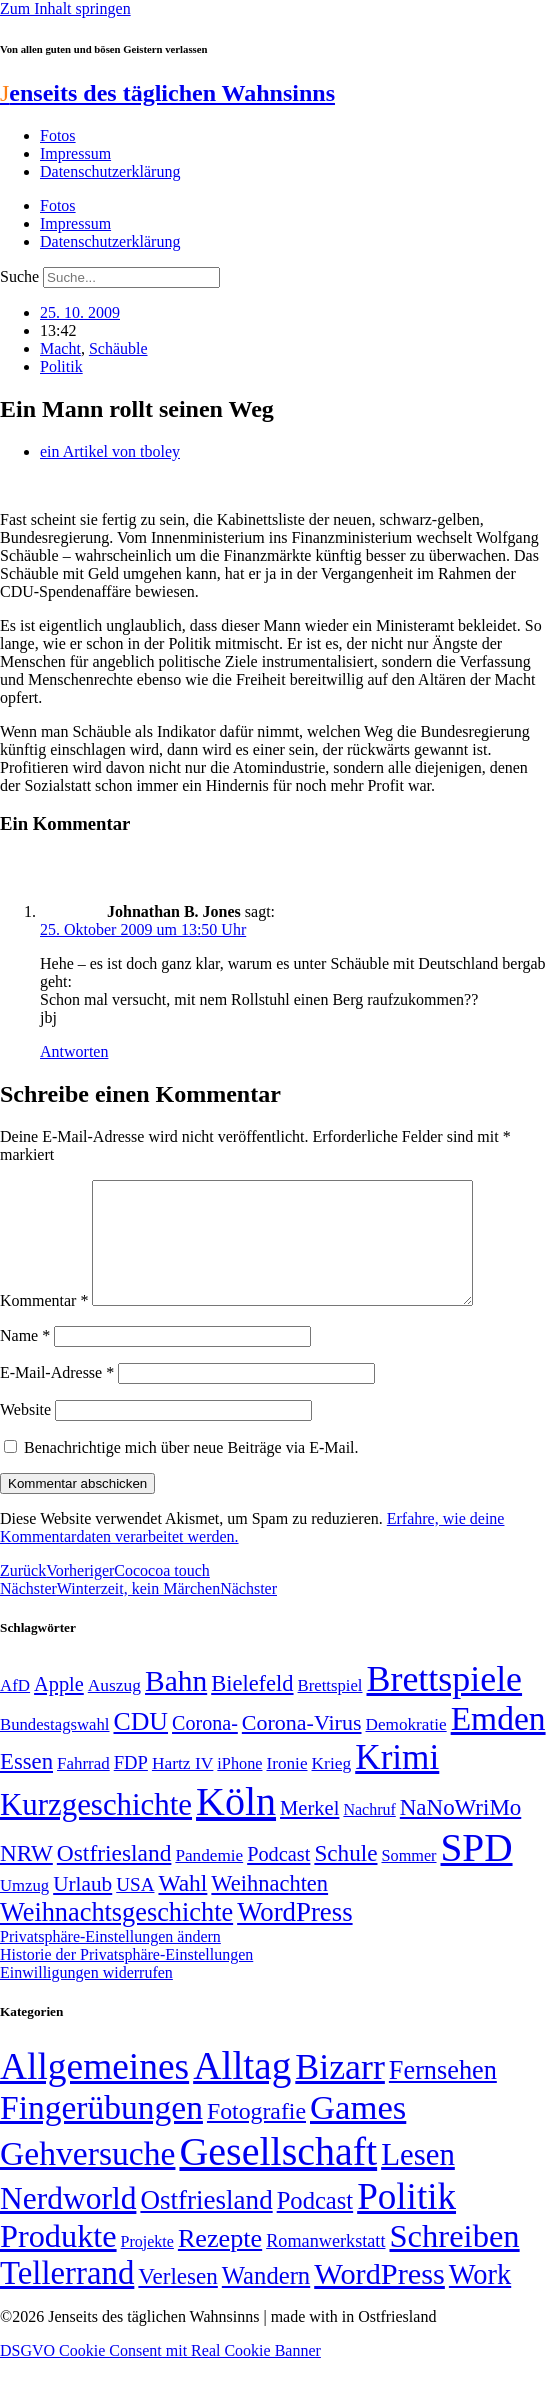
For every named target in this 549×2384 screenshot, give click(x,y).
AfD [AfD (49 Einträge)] (15, 1709)
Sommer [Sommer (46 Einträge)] (408, 1880)
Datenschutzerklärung (110, 171)
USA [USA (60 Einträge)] (135, 1908)
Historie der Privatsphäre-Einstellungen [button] (126, 1978)
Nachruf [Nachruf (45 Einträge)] (369, 1833)
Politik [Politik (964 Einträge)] (406, 2220)
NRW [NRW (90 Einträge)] (26, 1877)
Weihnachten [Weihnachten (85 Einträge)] (269, 1907)
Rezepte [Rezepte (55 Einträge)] (220, 2262)
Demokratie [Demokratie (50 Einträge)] (406, 1748)
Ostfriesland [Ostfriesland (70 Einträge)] (206, 2224)
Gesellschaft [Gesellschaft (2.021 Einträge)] (278, 2175)
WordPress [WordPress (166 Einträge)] (379, 2298)
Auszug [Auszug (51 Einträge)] (114, 1709)
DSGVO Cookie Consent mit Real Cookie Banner (160, 2374)
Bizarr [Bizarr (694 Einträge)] (340, 2091)
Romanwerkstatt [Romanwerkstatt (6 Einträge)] (325, 2265)
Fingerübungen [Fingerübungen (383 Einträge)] (101, 2131)
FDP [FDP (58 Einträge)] (131, 1786)
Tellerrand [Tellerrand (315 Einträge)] (67, 2297)
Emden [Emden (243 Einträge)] (498, 1742)
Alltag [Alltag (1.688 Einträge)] (242, 2089)
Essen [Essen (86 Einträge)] (26, 1785)
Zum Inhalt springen (65, 8)
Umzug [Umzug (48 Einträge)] (24, 1909)
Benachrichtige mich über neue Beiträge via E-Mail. (191, 1471)
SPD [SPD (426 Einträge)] (477, 1871)
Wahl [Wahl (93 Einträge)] (182, 1907)
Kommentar (44, 1324)
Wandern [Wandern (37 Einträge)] (266, 2299)
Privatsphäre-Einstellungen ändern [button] (110, 1960)
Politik (61, 366)
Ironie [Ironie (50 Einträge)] (286, 1787)
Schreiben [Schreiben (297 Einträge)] (454, 2260)
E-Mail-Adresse (57, 1396)
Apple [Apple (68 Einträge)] (59, 1708)
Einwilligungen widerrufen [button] (86, 1996)
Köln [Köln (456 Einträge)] (236, 1825)
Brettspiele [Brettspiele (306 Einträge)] (445, 1703)
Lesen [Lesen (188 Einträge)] (418, 2178)
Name (25, 1359)
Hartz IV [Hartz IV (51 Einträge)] (182, 1787)
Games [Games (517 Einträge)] (358, 2131)
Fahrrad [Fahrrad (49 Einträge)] (83, 1787)
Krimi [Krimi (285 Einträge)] (397, 1781)
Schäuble (118, 348)
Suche (19, 276)
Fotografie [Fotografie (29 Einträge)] (256, 2135)
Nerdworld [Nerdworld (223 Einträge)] (68, 2222)
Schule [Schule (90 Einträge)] (345, 1877)
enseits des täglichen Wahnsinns (167, 93)
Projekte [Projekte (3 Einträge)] (147, 2265)
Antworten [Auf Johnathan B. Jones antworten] (74, 1051)
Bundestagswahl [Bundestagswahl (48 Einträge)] (54, 1748)
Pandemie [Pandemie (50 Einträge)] (209, 1879)
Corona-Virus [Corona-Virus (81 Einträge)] (302, 1746)
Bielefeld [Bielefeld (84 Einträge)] (252, 1707)
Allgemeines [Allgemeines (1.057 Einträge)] (94, 2090)
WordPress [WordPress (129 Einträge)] (294, 1936)
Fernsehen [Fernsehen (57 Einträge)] (443, 2094)
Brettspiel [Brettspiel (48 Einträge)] (330, 1709)
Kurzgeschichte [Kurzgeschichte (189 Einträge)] (96, 1828)
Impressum (75, 153)
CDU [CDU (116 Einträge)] (140, 1745)
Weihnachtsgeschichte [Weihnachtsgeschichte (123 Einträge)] (116, 1936)
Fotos (58, 135)
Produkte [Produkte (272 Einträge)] (58, 2260)
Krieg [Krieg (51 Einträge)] (332, 1787)
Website (25, 1433)
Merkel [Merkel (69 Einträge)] (309, 1832)
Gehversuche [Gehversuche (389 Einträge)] (87, 2177)
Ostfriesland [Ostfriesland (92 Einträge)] (114, 1877)
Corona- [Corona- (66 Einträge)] (205, 1747)
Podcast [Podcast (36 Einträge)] (315, 2224)
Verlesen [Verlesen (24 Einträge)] (177, 2300)
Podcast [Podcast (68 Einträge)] (278, 1878)
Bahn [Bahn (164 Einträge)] (176, 1705)
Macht (60, 348)
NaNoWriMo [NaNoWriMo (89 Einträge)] (460, 1831)
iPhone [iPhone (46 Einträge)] (239, 1788)
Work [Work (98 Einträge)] (480, 2298)
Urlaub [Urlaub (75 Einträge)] (82, 1908)
